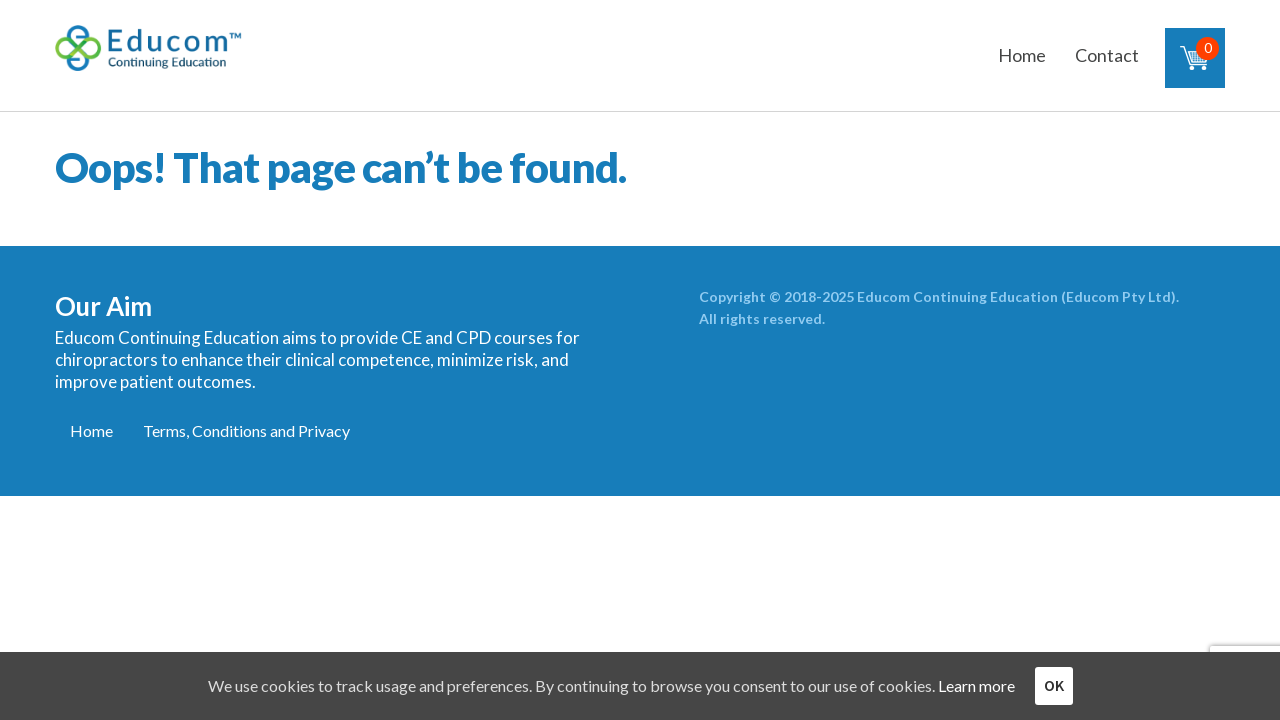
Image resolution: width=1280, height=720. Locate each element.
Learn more (976, 685)
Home (1022, 55)
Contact (1107, 55)
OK (1054, 685)
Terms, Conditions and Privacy (246, 430)
